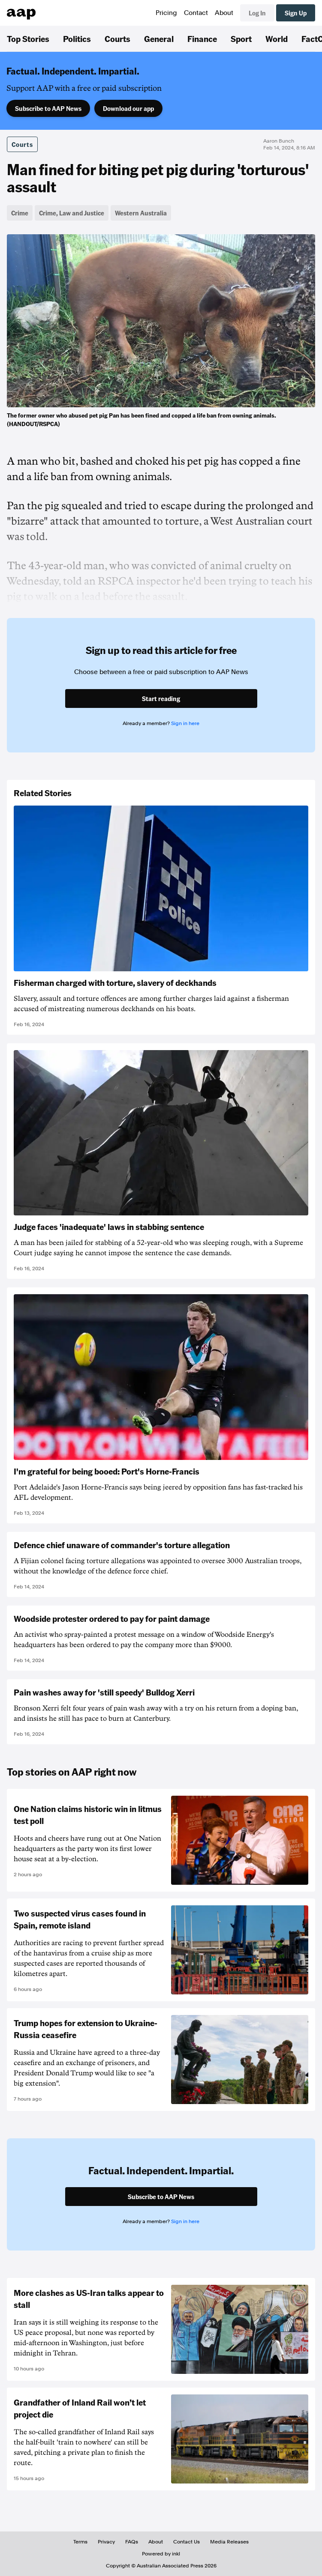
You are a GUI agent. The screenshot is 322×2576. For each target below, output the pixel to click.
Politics (77, 38)
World (276, 38)
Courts (117, 38)
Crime (19, 213)
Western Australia (141, 213)
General (159, 38)
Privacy (106, 2542)
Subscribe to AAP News (48, 108)
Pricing (166, 13)
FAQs (131, 2542)
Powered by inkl (161, 2554)
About (224, 13)
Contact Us (186, 2542)
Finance (202, 38)
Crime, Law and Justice (71, 213)
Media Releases (229, 2542)
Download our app (128, 108)
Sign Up (296, 13)
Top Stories (28, 38)
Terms (80, 2542)
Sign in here (185, 723)
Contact (196, 13)
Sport (241, 38)
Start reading (161, 698)
